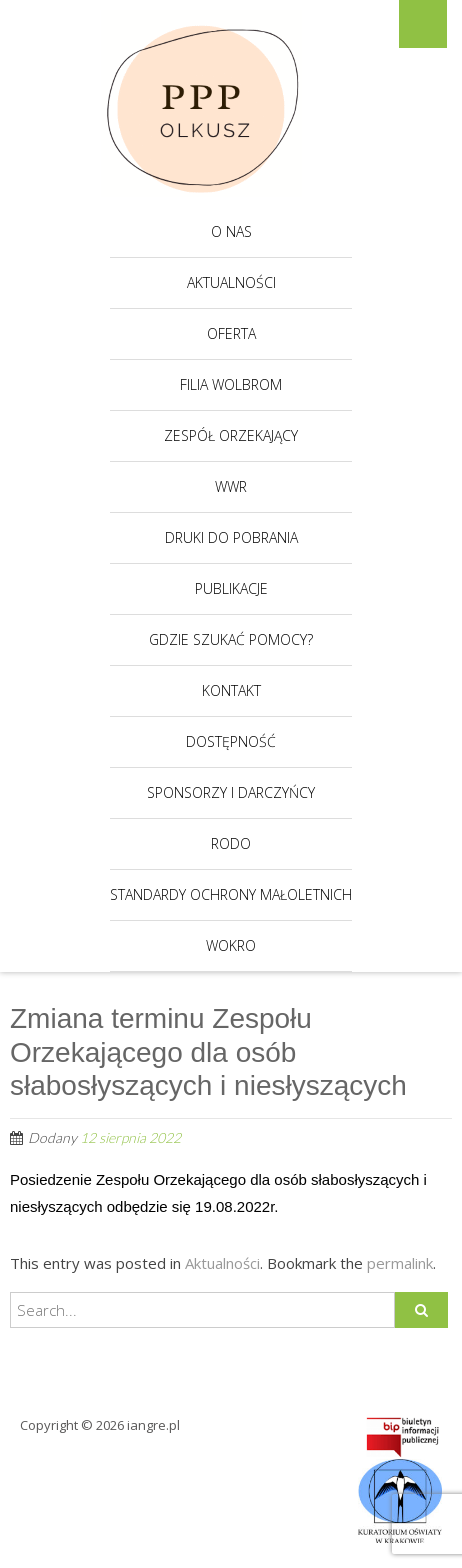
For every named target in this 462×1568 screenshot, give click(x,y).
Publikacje (231, 588)
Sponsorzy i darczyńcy (231, 792)
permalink (400, 1263)
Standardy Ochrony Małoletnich (231, 894)
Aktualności (231, 282)
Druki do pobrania (231, 537)
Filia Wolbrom (231, 384)
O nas (231, 231)
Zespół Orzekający (231, 435)
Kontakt (231, 690)
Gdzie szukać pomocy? (231, 639)
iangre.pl (153, 1425)
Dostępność (231, 741)
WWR (231, 486)
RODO (231, 843)
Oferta (231, 333)
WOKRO (231, 945)
